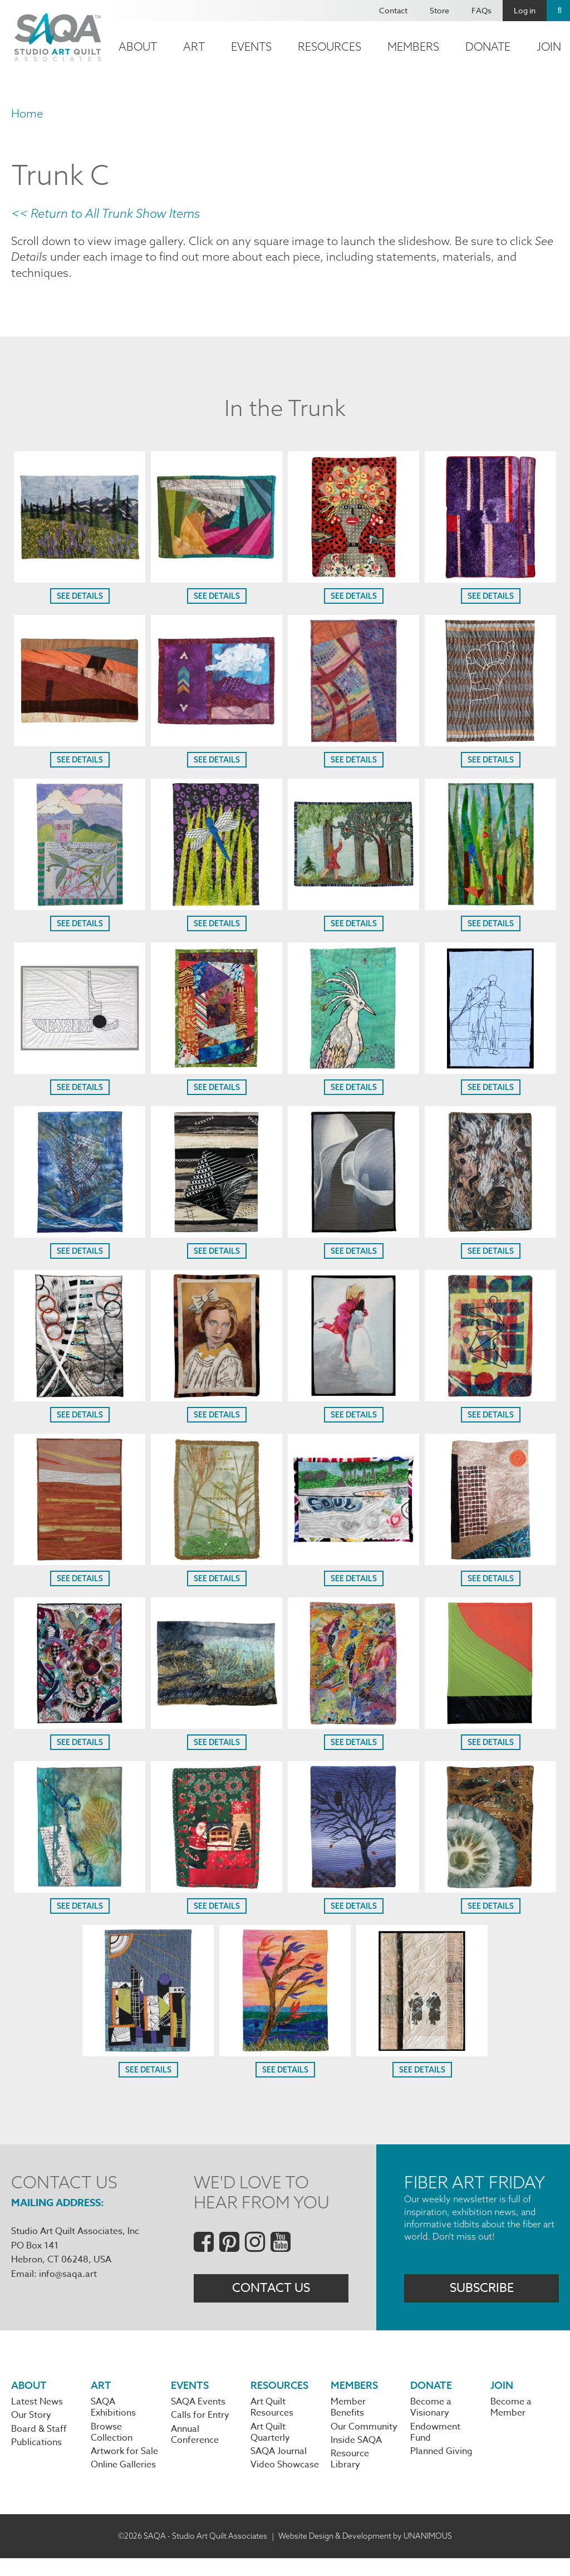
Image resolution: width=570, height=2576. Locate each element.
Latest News (37, 2414)
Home (27, 113)
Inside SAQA (356, 2455)
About (138, 46)
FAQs (481, 10)
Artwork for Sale (124, 2468)
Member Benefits (348, 2420)
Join (501, 2395)
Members (413, 46)
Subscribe (482, 2297)
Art (194, 46)
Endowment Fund (435, 2447)
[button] (79, 583)
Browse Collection (111, 2447)
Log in (524, 10)
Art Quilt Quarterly (270, 2447)
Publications (36, 2458)
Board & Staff (39, 2443)
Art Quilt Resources (271, 2420)
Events (251, 46)
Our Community (364, 2440)
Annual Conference (195, 2449)
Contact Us (271, 2297)
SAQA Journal (278, 2468)
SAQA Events (198, 2414)
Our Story (31, 2428)
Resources (329, 46)
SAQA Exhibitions (113, 2420)
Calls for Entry (200, 2428)
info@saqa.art (68, 2279)
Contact (393, 10)
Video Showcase (284, 2482)
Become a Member (511, 2420)
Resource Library (350, 2476)
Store (439, 10)
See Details (80, 601)
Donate (487, 46)
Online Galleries (123, 2482)
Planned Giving (441, 2468)
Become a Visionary (430, 2420)
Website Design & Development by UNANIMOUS (365, 2553)
